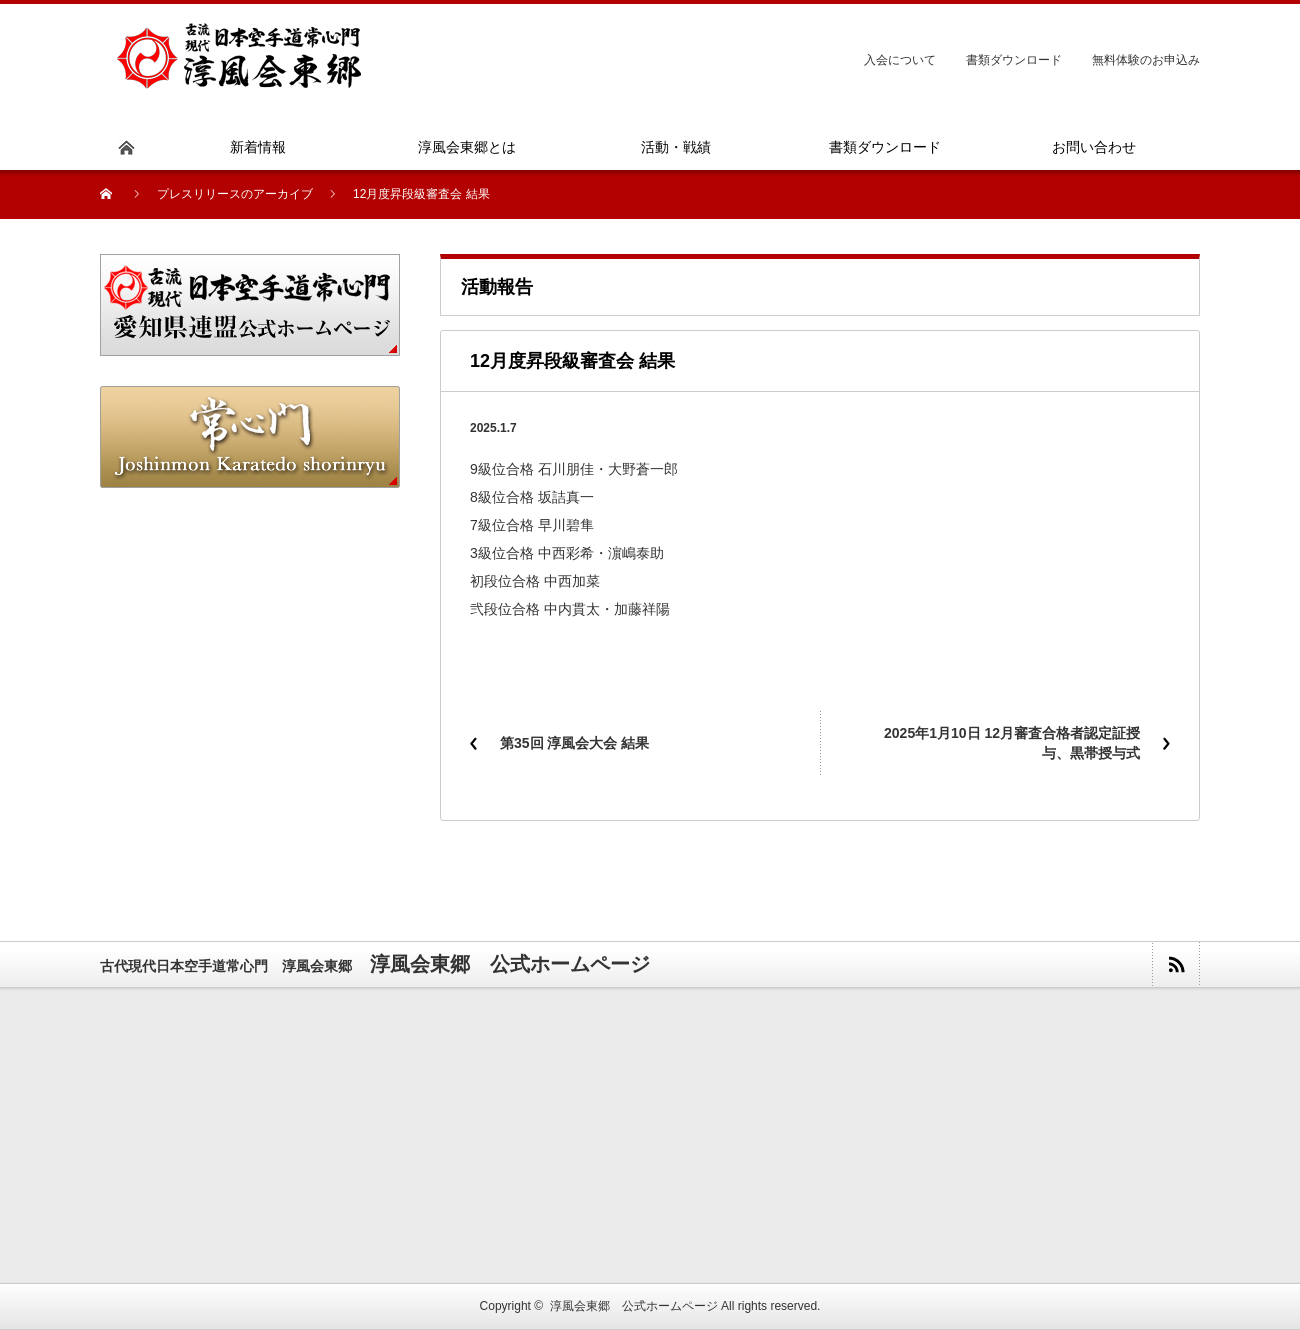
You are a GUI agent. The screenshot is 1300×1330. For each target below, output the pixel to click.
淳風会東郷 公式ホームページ (634, 1306)
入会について (900, 60)
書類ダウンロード (1014, 60)
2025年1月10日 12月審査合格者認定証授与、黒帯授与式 (1012, 743)
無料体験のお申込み (1146, 60)
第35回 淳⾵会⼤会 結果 (574, 743)
